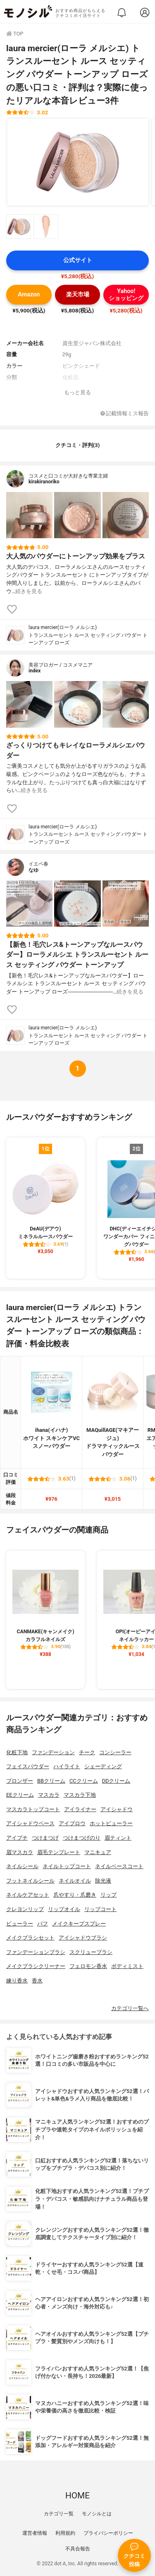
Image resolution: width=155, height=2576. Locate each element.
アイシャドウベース (30, 1823)
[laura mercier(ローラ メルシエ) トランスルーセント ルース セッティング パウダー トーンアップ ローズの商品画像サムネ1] (18, 226)
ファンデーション (53, 1752)
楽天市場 (77, 294)
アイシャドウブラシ (83, 1938)
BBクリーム (51, 1781)
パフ (42, 1924)
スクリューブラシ (90, 1952)
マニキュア (97, 1852)
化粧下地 (17, 1752)
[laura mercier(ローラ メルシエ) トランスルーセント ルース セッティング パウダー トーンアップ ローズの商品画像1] (77, 162)
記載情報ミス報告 (124, 413)
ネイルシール (22, 1866)
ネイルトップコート (67, 1866)
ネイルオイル (75, 1881)
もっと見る (77, 392)
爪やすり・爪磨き (74, 1895)
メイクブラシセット (30, 1938)
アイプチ (17, 1838)
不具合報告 (77, 2549)
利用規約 (65, 2533)
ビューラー (19, 1924)
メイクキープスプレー (79, 1924)
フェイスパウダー (27, 1766)
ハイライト (66, 1766)
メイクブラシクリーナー (35, 1966)
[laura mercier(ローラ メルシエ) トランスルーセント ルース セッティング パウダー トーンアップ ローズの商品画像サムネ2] (45, 226)
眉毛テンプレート (58, 1852)
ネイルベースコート (119, 1866)
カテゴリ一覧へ (130, 2008)
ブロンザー (19, 1781)
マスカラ (49, 1795)
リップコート (100, 1909)
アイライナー (80, 1809)
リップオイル (64, 1909)
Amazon (29, 294)
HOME (77, 2495)
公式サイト (77, 260)
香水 (37, 1981)
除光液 (103, 1881)
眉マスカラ (19, 1852)
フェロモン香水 (88, 1966)
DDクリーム (116, 1781)
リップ (108, 1895)
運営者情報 (34, 2533)
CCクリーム (83, 1781)
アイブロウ (72, 1823)
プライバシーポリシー (108, 2533)
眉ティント (118, 1838)
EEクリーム (20, 1795)
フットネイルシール (30, 1881)
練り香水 (17, 1981)
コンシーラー (115, 1752)
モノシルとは (97, 2514)
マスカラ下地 (80, 1795)
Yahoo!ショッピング (126, 295)
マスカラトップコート (33, 1809)
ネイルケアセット (27, 1895)
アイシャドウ (116, 1809)
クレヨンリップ (25, 1909)
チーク (87, 1752)
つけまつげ (45, 1838)
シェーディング (103, 1766)
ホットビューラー (111, 1823)
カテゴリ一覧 (59, 2514)
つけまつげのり (81, 1838)
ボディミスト (127, 1966)
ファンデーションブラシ (35, 1952)
